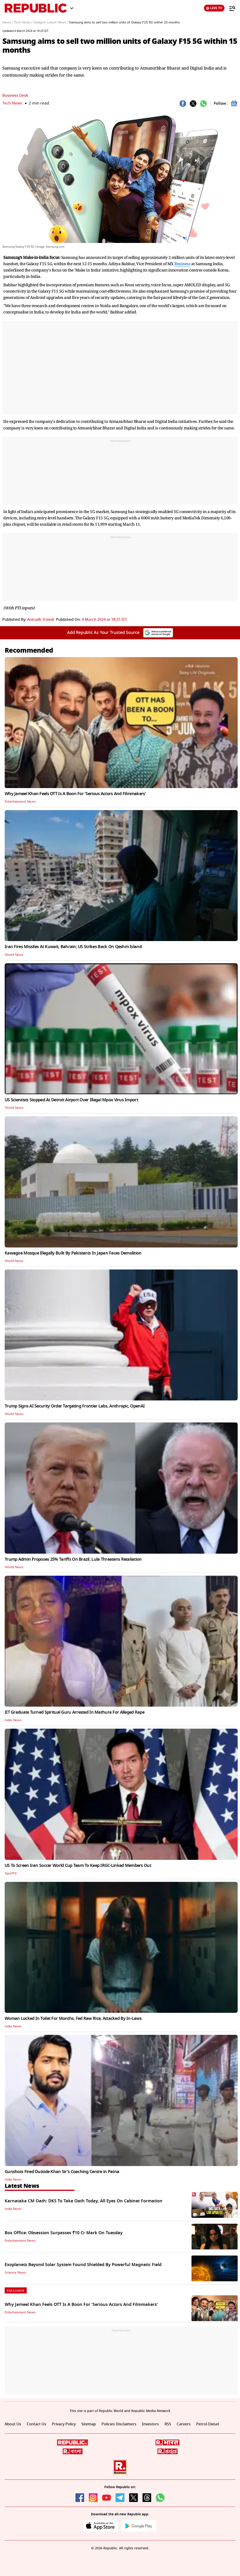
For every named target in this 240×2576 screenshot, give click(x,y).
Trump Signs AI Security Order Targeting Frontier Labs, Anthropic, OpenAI (75, 1406)
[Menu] (230, 8)
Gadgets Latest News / (50, 22)
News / (7, 22)
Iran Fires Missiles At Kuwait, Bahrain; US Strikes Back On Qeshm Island (73, 947)
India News (13, 1720)
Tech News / (23, 22)
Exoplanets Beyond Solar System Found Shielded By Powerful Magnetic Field (83, 2265)
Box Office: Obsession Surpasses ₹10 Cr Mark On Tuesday (64, 2233)
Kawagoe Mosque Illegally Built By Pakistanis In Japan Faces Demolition (73, 1253)
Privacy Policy (64, 2424)
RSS (168, 2424)
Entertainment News (20, 801)
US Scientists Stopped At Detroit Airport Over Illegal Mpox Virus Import (71, 1100)
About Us (13, 2424)
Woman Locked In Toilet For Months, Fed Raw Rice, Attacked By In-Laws (73, 2018)
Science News (15, 2272)
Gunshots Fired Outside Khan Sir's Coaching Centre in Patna (62, 2172)
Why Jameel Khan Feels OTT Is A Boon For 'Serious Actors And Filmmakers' (75, 794)
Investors (150, 2424)
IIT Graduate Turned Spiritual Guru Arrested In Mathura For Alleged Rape (74, 1712)
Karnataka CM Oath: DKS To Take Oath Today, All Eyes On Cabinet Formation (83, 2201)
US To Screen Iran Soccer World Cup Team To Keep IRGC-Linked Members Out (78, 1865)
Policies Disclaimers (118, 2424)
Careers (184, 2424)
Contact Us (36, 2424)
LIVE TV (214, 8)
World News (14, 955)
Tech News (12, 103)
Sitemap (88, 2424)
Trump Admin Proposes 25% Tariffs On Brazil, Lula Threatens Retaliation (73, 1559)
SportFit (11, 1873)
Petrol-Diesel (207, 2424)
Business (182, 263)
